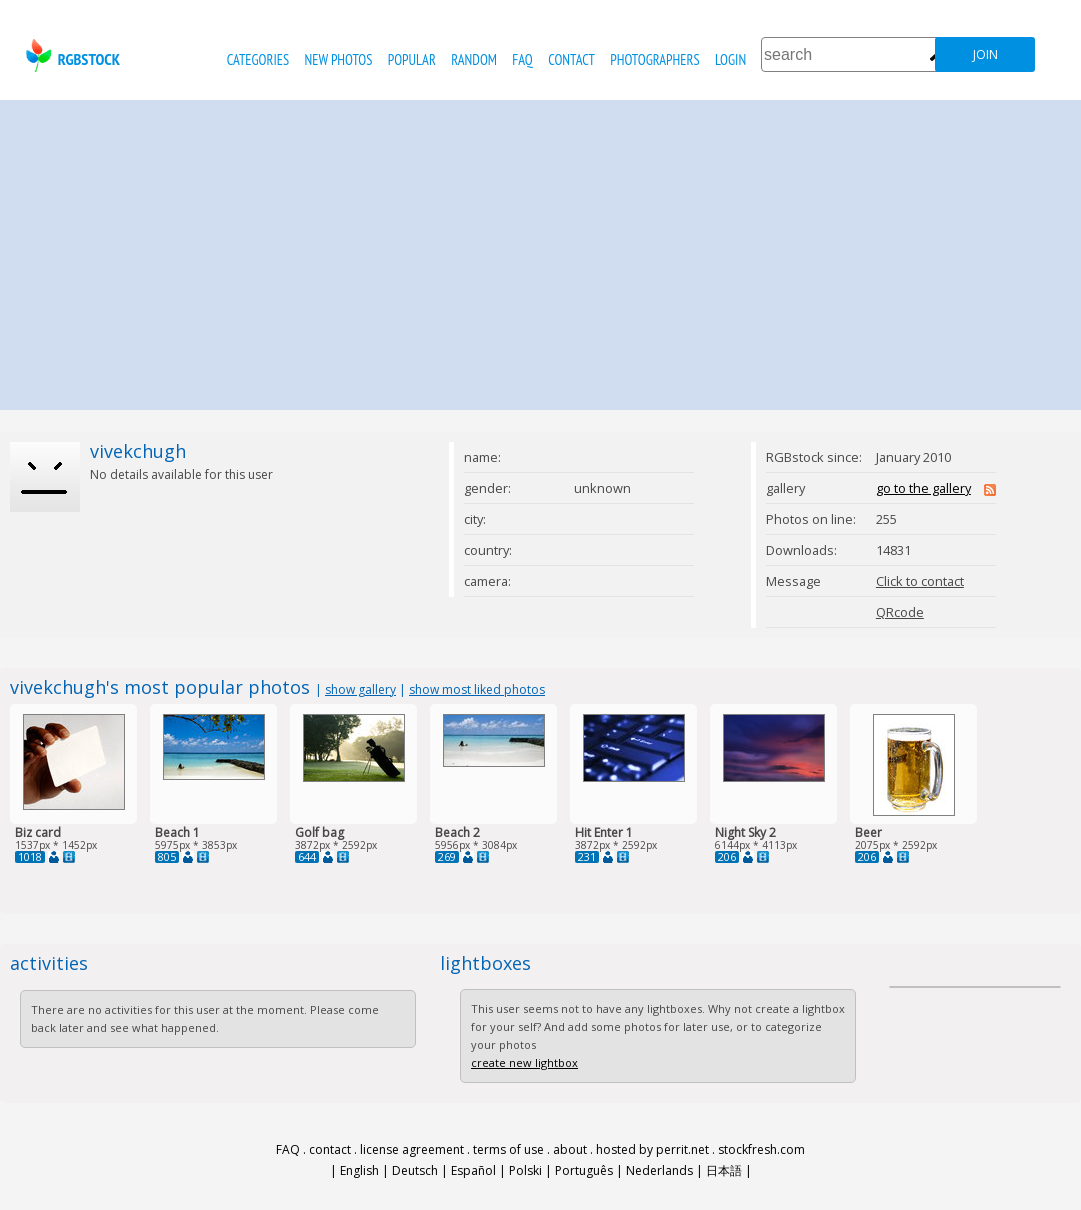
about (570, 1149)
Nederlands (659, 1170)
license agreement (412, 1149)
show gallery (360, 689)
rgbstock (70, 55)
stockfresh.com (761, 1149)
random (474, 59)
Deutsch (415, 1170)
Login (730, 59)
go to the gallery (923, 488)
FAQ (522, 59)
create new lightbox (524, 1062)
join (985, 54)
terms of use (508, 1149)
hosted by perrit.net (652, 1149)
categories (258, 59)
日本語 (724, 1170)
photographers (654, 59)
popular (412, 59)
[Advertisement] (541, 250)
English (359, 1170)
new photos (339, 59)
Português (584, 1170)
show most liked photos (477, 689)
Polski (525, 1170)
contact (571, 59)
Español (473, 1170)
